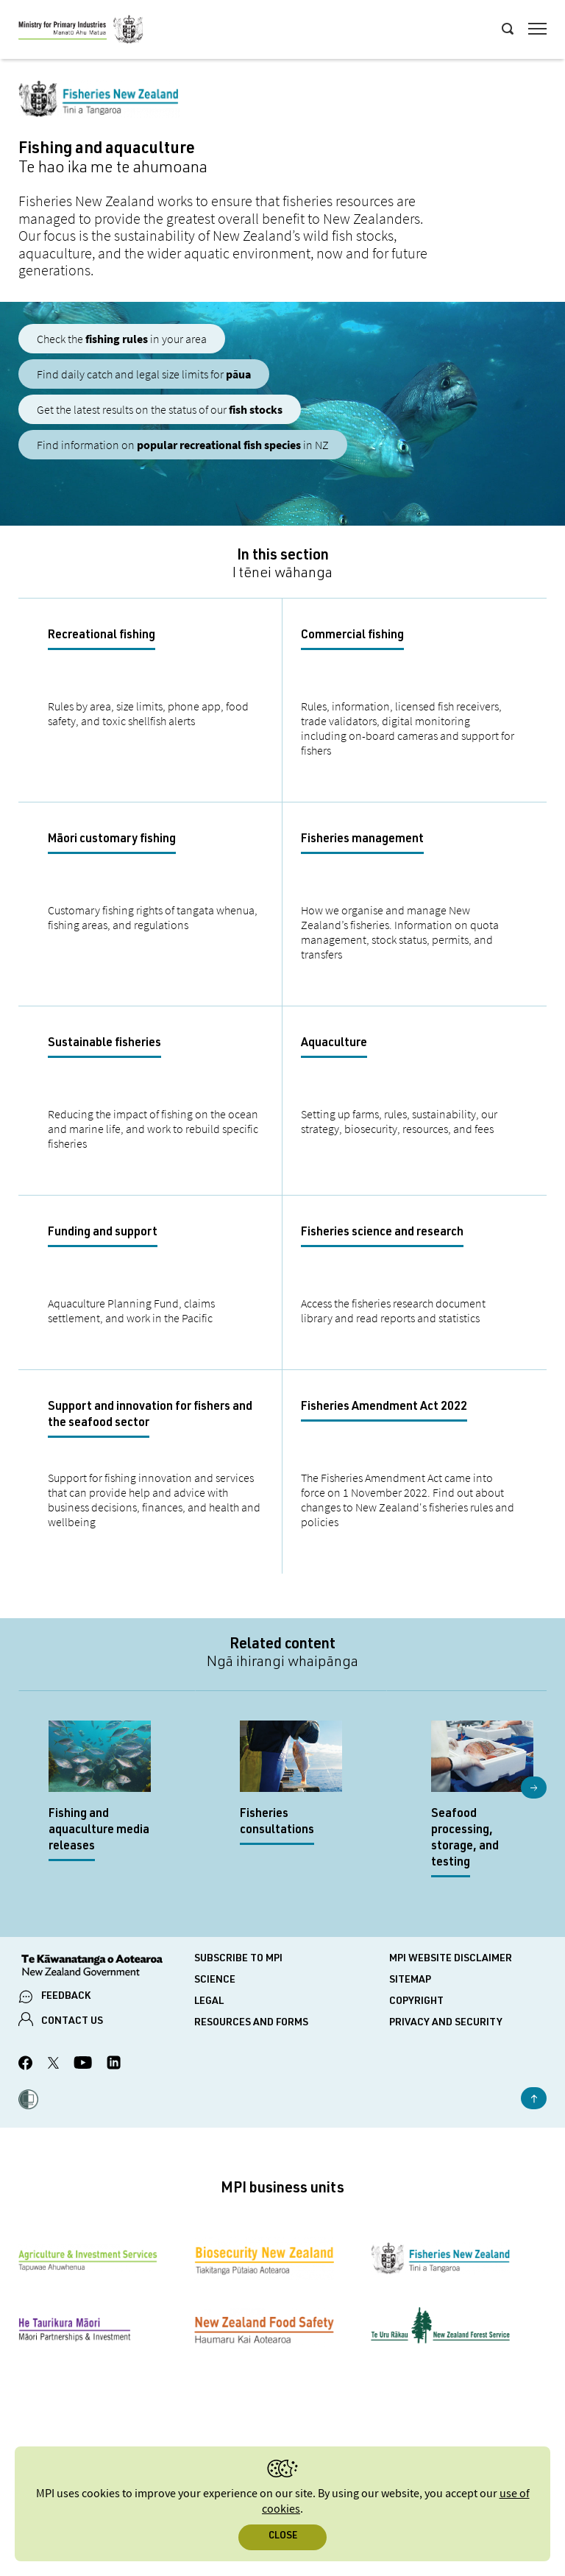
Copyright (416, 2002)
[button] (28, 2101)
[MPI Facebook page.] (25, 2065)
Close (283, 2536)
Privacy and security (445, 2023)
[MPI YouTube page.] (83, 2064)
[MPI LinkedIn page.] (114, 2064)
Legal (209, 2002)
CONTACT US (72, 2021)
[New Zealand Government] (106, 1967)
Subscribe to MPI (238, 1959)
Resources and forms (251, 2023)
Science (214, 1980)
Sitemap (410, 1980)
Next (534, 1787)
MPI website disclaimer (450, 1959)
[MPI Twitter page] (53, 2065)
